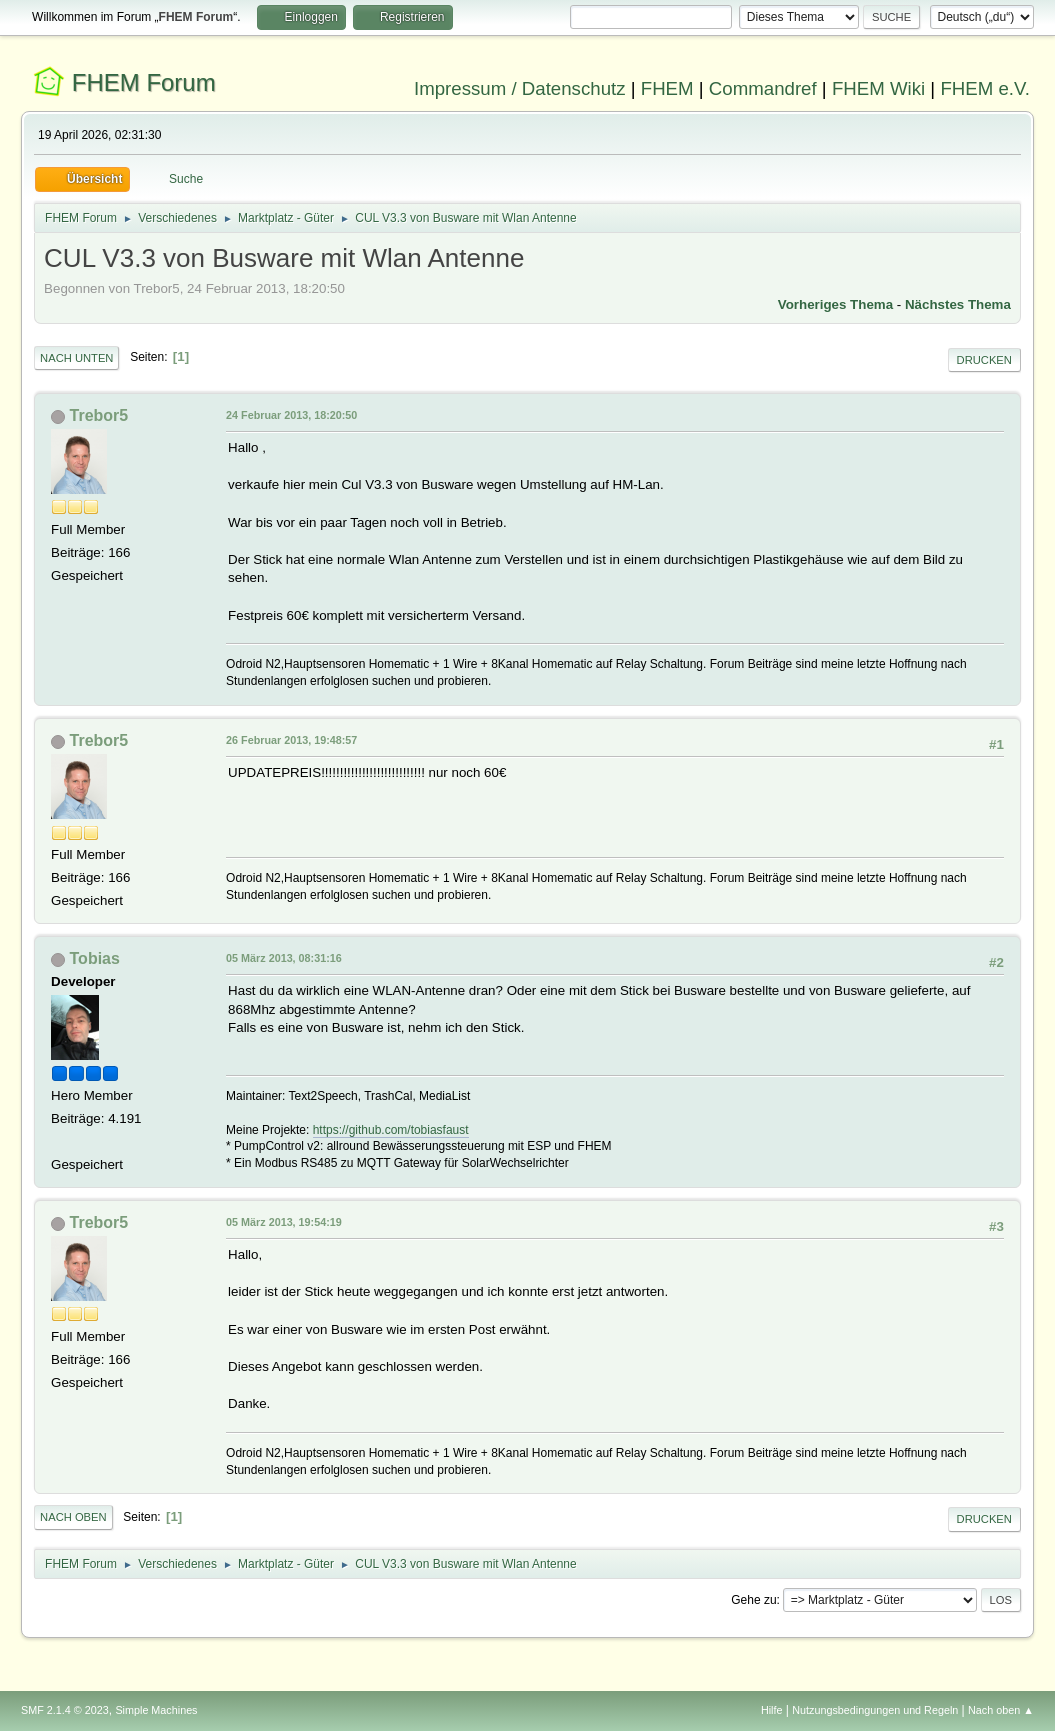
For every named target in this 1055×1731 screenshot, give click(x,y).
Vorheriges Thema (835, 304)
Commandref (763, 88)
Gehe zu (753, 1600)
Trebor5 (99, 415)
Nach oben (73, 1517)
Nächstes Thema (958, 304)
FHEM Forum (144, 82)
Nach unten (76, 358)
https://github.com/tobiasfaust (391, 1130)
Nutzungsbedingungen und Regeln (875, 1710)
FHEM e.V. (985, 88)
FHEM (667, 88)
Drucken (984, 360)
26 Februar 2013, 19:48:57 (291, 740)
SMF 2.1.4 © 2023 (65, 1710)
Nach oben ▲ (1001, 1710)
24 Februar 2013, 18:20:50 (291, 415)
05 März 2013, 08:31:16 (284, 958)
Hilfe (772, 1710)
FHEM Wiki (878, 88)
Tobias (95, 958)
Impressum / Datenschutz (520, 88)
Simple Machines (156, 1710)
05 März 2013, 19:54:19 (284, 1222)
